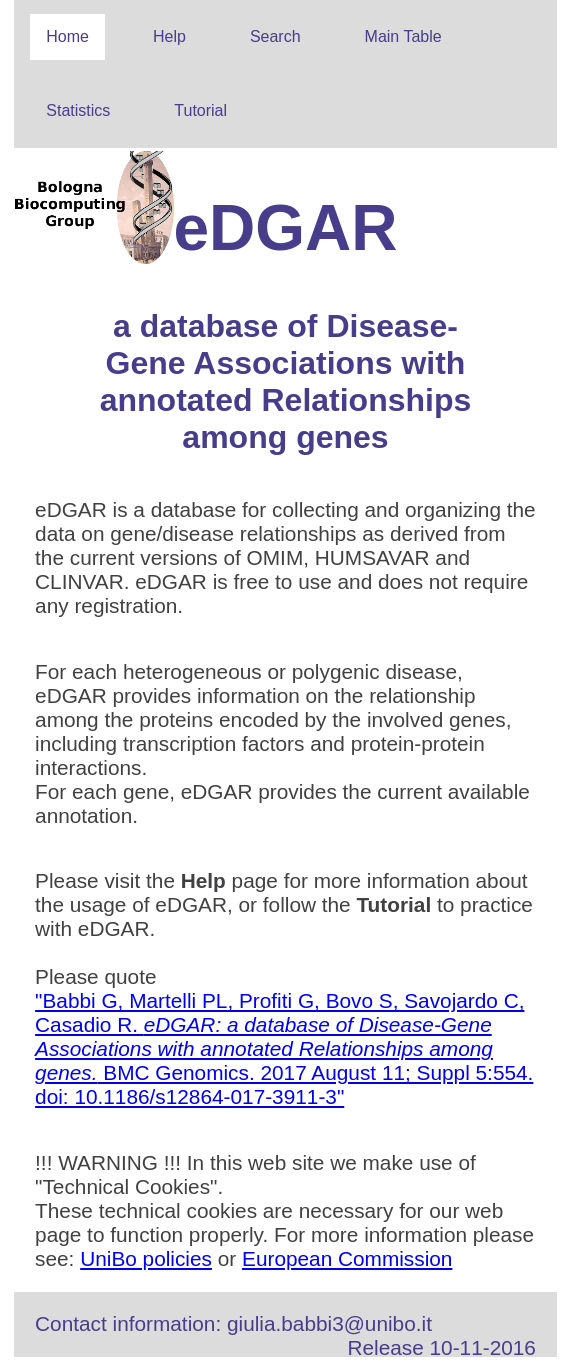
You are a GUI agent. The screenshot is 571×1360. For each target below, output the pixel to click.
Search (275, 36)
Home (67, 36)
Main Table (403, 36)
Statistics (78, 110)
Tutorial (200, 110)
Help (169, 36)
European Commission (347, 1258)
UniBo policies (146, 1258)
